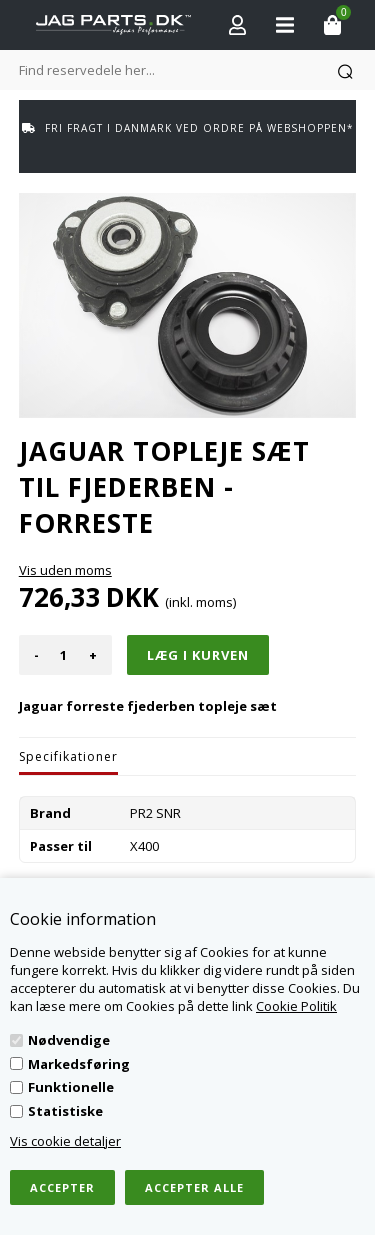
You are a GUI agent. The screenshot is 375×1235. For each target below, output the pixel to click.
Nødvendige (69, 1040)
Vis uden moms (65, 570)
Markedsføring (79, 1064)
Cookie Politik (296, 1006)
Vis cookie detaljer (65, 1141)
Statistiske (65, 1111)
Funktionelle (71, 1087)
